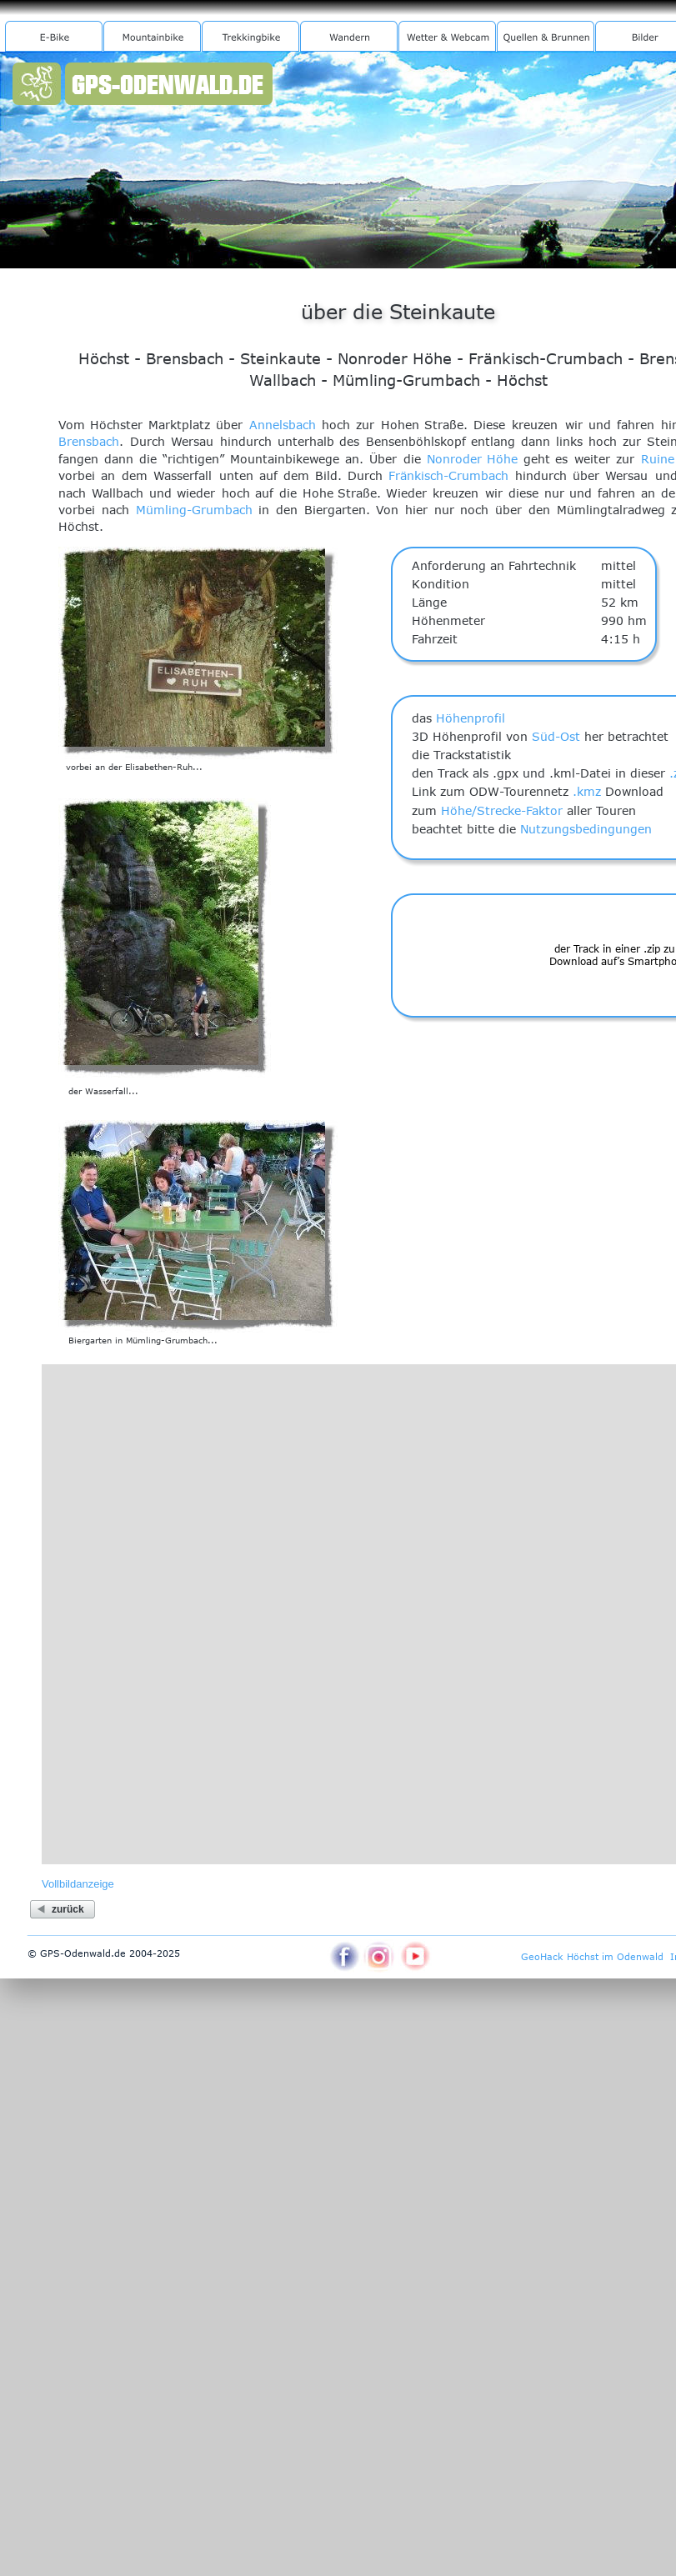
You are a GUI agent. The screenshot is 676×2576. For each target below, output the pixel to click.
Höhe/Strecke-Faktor (502, 810)
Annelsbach (282, 425)
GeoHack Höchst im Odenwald (592, 1956)
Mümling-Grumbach (194, 510)
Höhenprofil (470, 718)
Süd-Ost (556, 736)
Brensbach (88, 441)
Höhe (502, 459)
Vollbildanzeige (78, 1884)
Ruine (657, 459)
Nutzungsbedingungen (586, 829)
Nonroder (454, 459)
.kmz (587, 791)
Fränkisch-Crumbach (448, 475)
